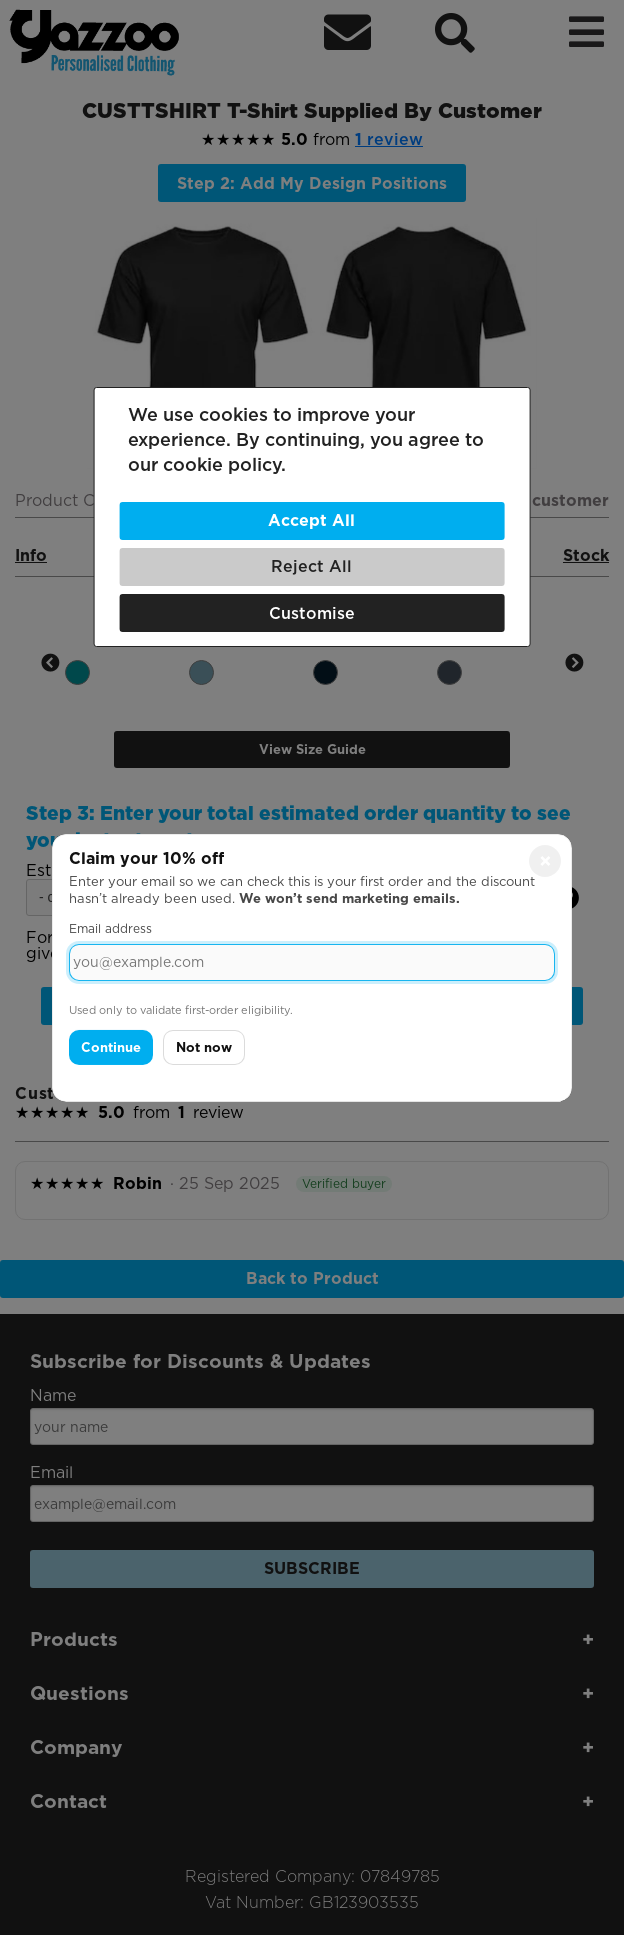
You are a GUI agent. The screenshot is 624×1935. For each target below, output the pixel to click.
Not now (204, 1047)
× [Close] (545, 860)
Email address (110, 928)
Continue (111, 1047)
